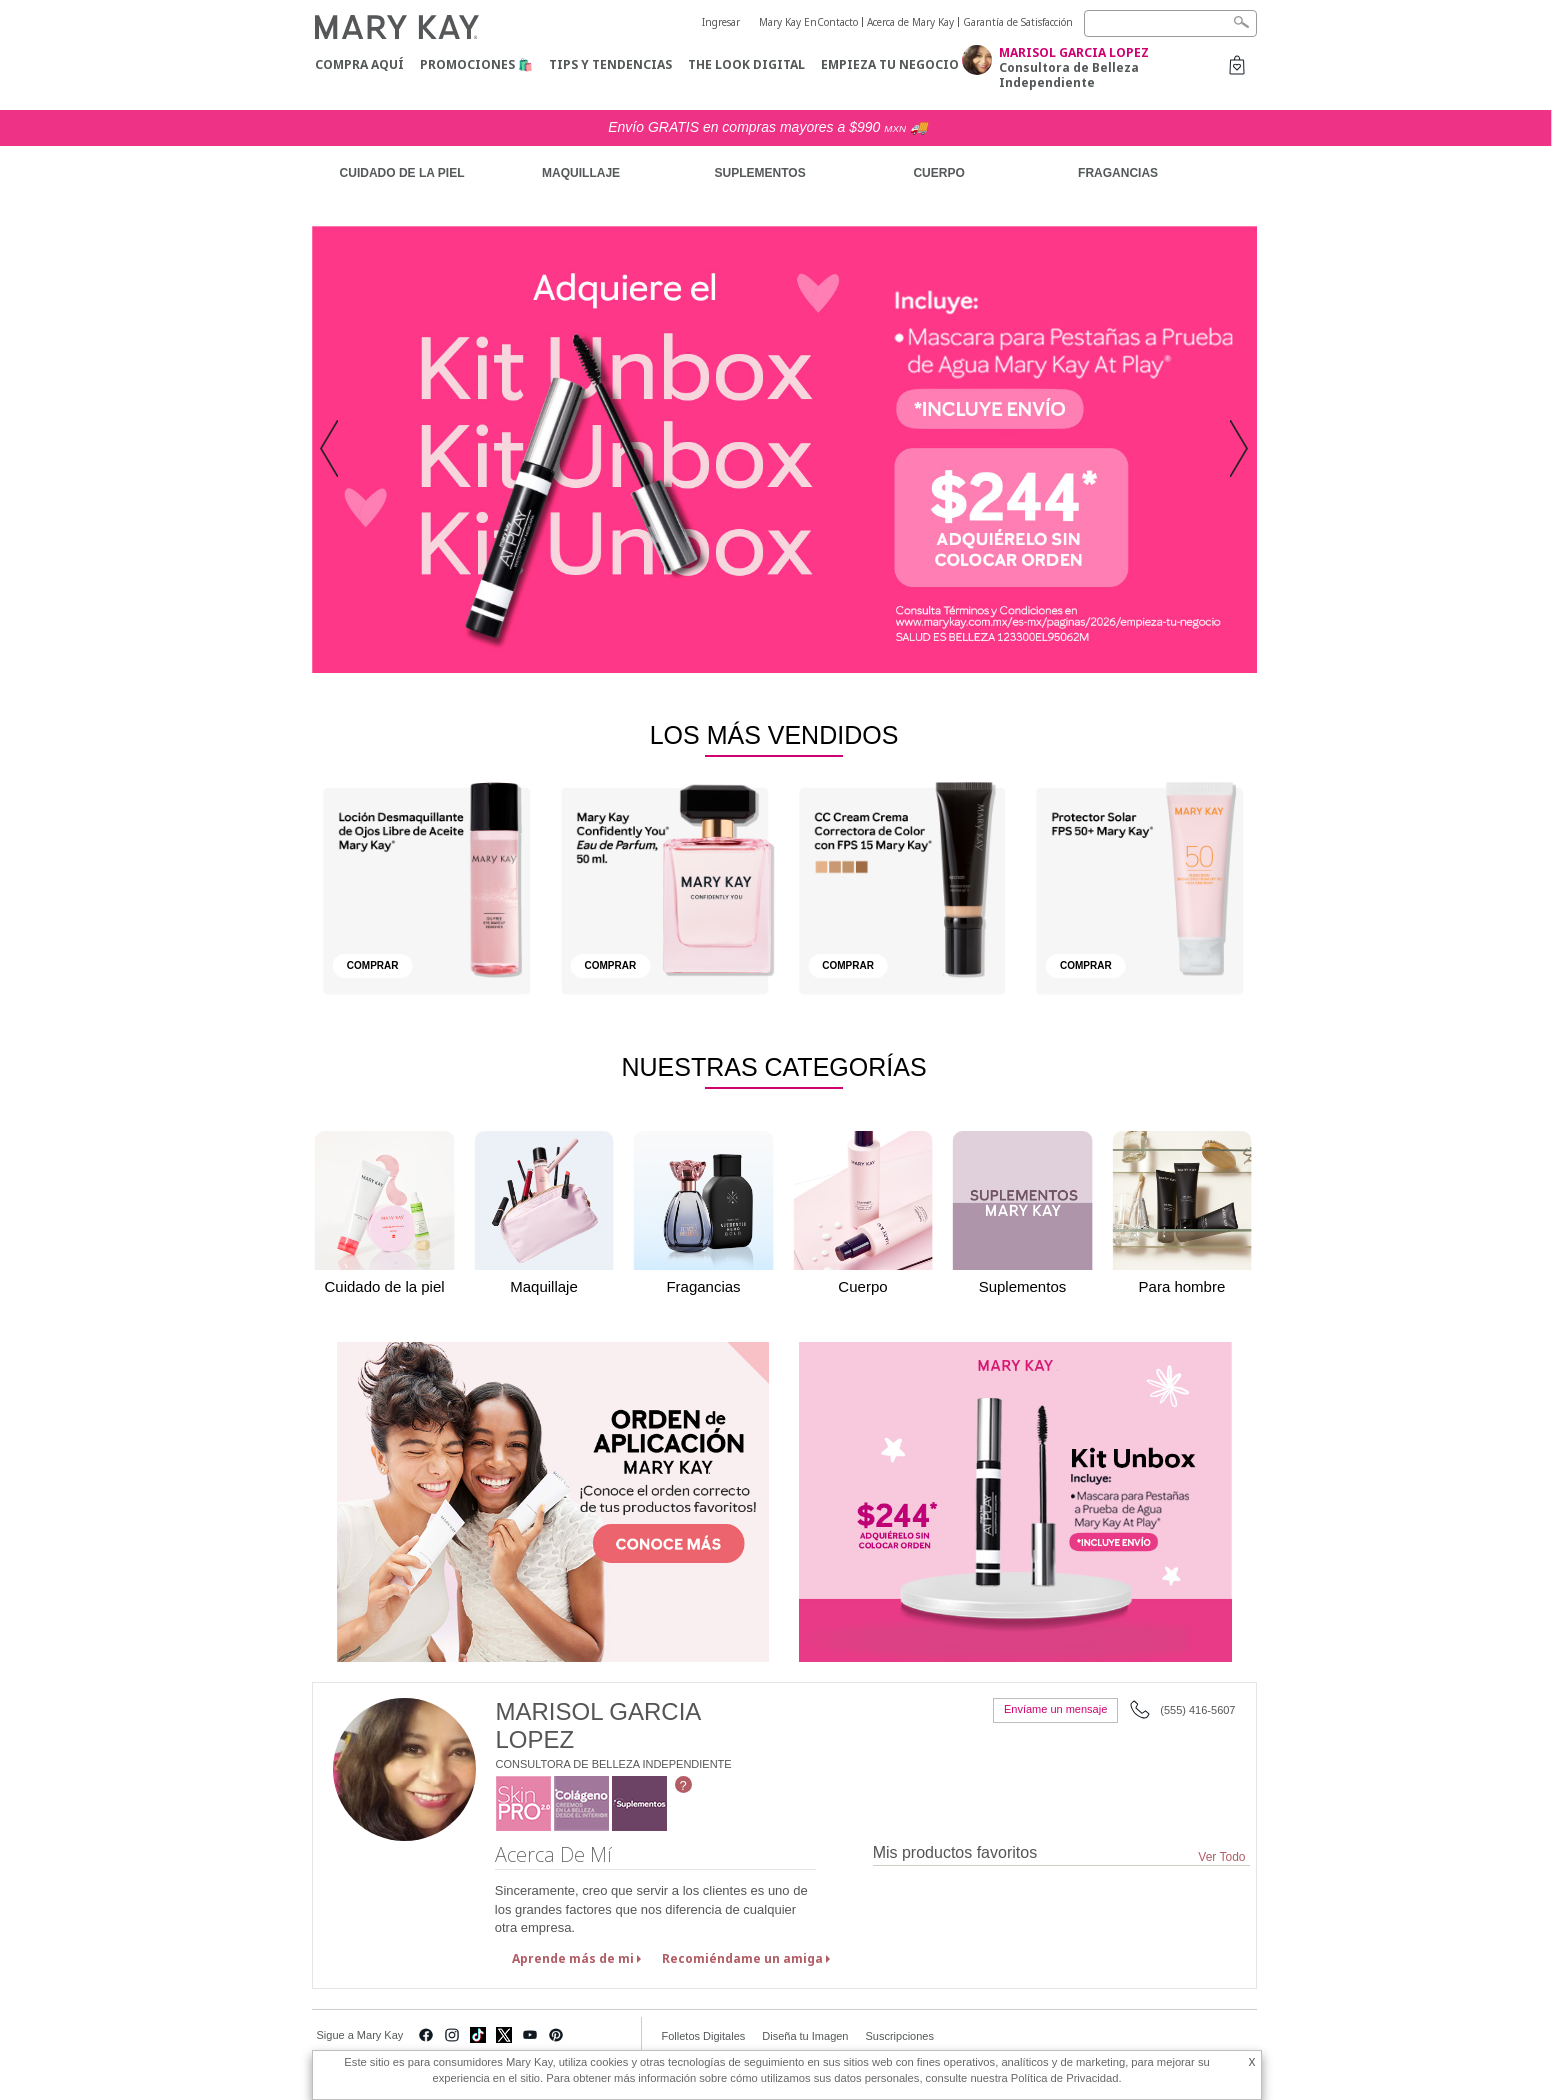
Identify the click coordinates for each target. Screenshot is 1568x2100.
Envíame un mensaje (1055, 1709)
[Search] (1170, 23)
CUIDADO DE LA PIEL (402, 173)
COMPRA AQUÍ (359, 64)
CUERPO (938, 173)
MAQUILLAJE (581, 173)
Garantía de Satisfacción (1018, 22)
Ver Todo (1221, 1857)
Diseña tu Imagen (805, 2036)
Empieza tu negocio (890, 64)
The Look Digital (746, 64)
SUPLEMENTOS (760, 173)
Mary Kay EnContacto (808, 22)
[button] (335, 449)
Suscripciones (899, 2036)
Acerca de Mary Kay (910, 22)
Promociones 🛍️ (476, 64)
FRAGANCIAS (1118, 173)
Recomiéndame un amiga (742, 1958)
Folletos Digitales (704, 2036)
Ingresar (721, 22)
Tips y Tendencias (610, 64)
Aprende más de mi (573, 1958)
